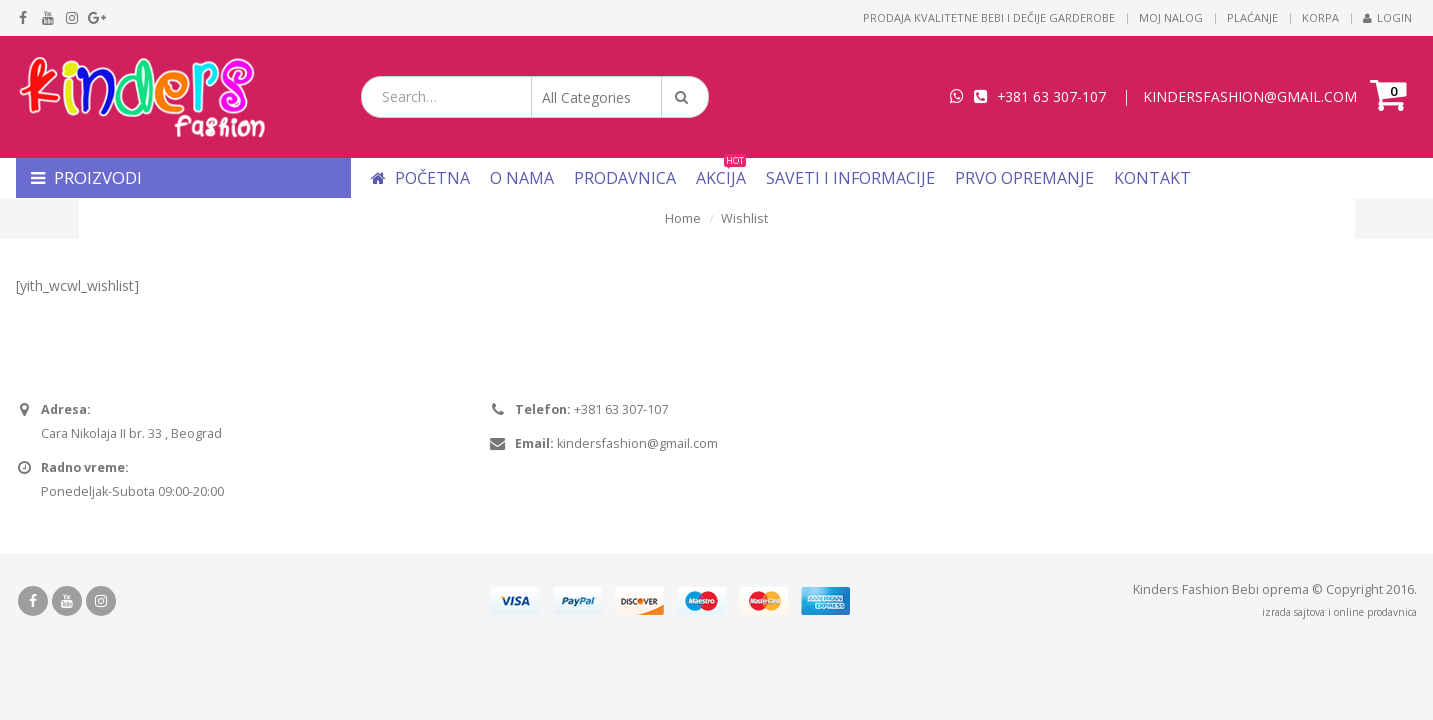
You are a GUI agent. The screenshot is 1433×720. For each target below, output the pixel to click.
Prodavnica (625, 178)
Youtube (67, 601)
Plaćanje (1252, 17)
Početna (420, 178)
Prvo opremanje (1024, 178)
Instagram (101, 601)
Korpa (1320, 17)
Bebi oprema (1270, 589)
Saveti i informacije (850, 178)
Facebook (33, 601)
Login (1387, 17)
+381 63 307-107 (1051, 96)
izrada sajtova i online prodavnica (1339, 612)
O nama (522, 178)
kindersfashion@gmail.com (637, 443)
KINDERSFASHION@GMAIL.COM (1250, 96)
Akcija (721, 178)
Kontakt (1152, 178)
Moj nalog (1171, 17)
